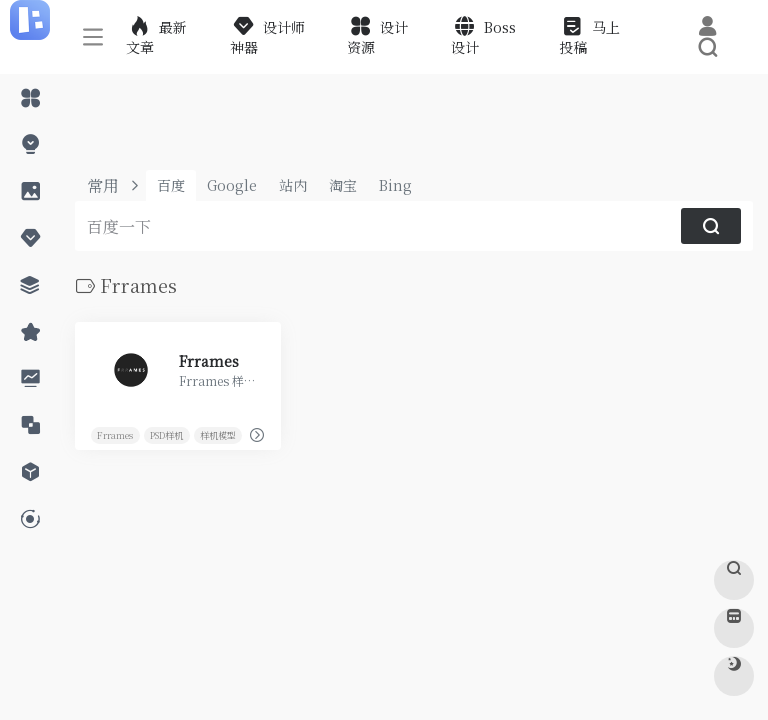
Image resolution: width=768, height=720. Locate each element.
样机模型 (218, 434)
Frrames (115, 434)
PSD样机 (166, 434)
